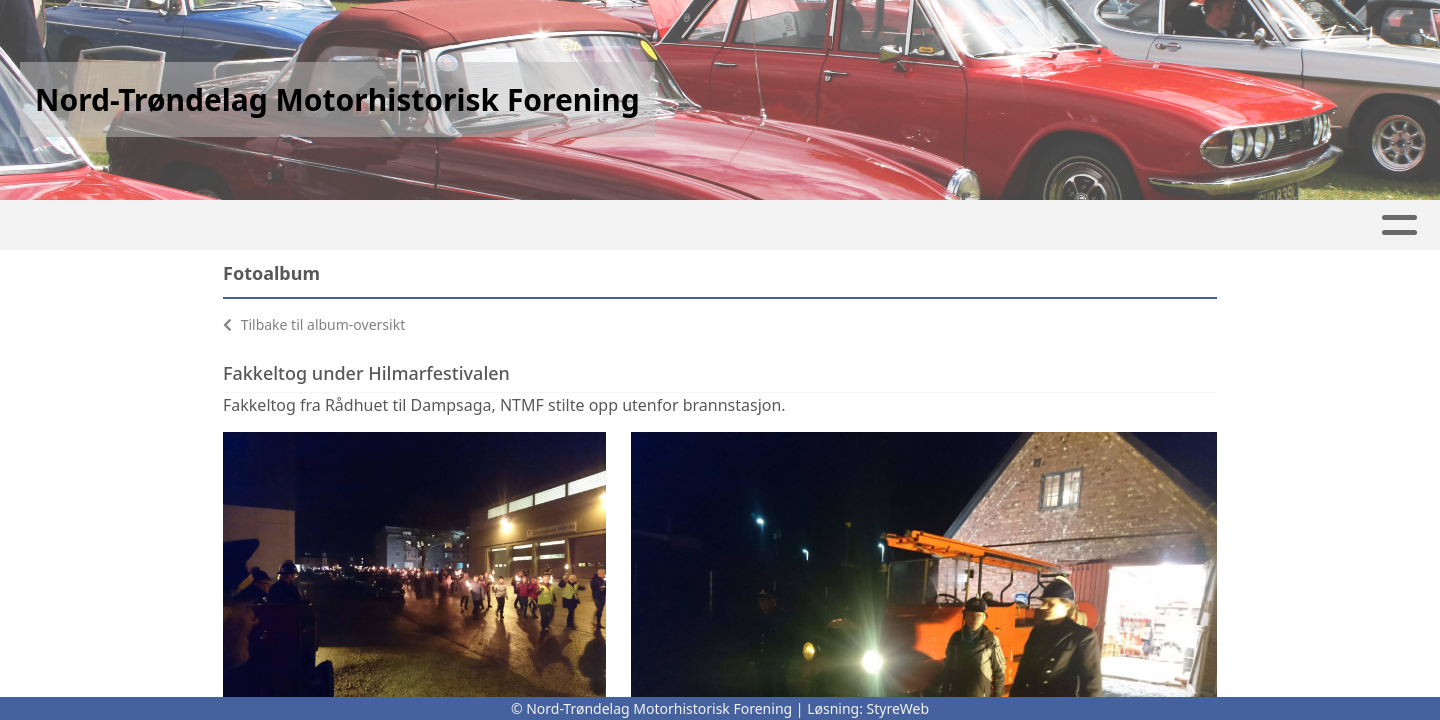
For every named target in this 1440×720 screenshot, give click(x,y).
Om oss (988, 225)
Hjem (180, 225)
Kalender (457, 225)
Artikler (266, 225)
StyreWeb (898, 708)
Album (360, 225)
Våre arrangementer (627, 225)
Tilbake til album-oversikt (314, 324)
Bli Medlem (1231, 225)
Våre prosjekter (837, 225)
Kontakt (1107, 225)
